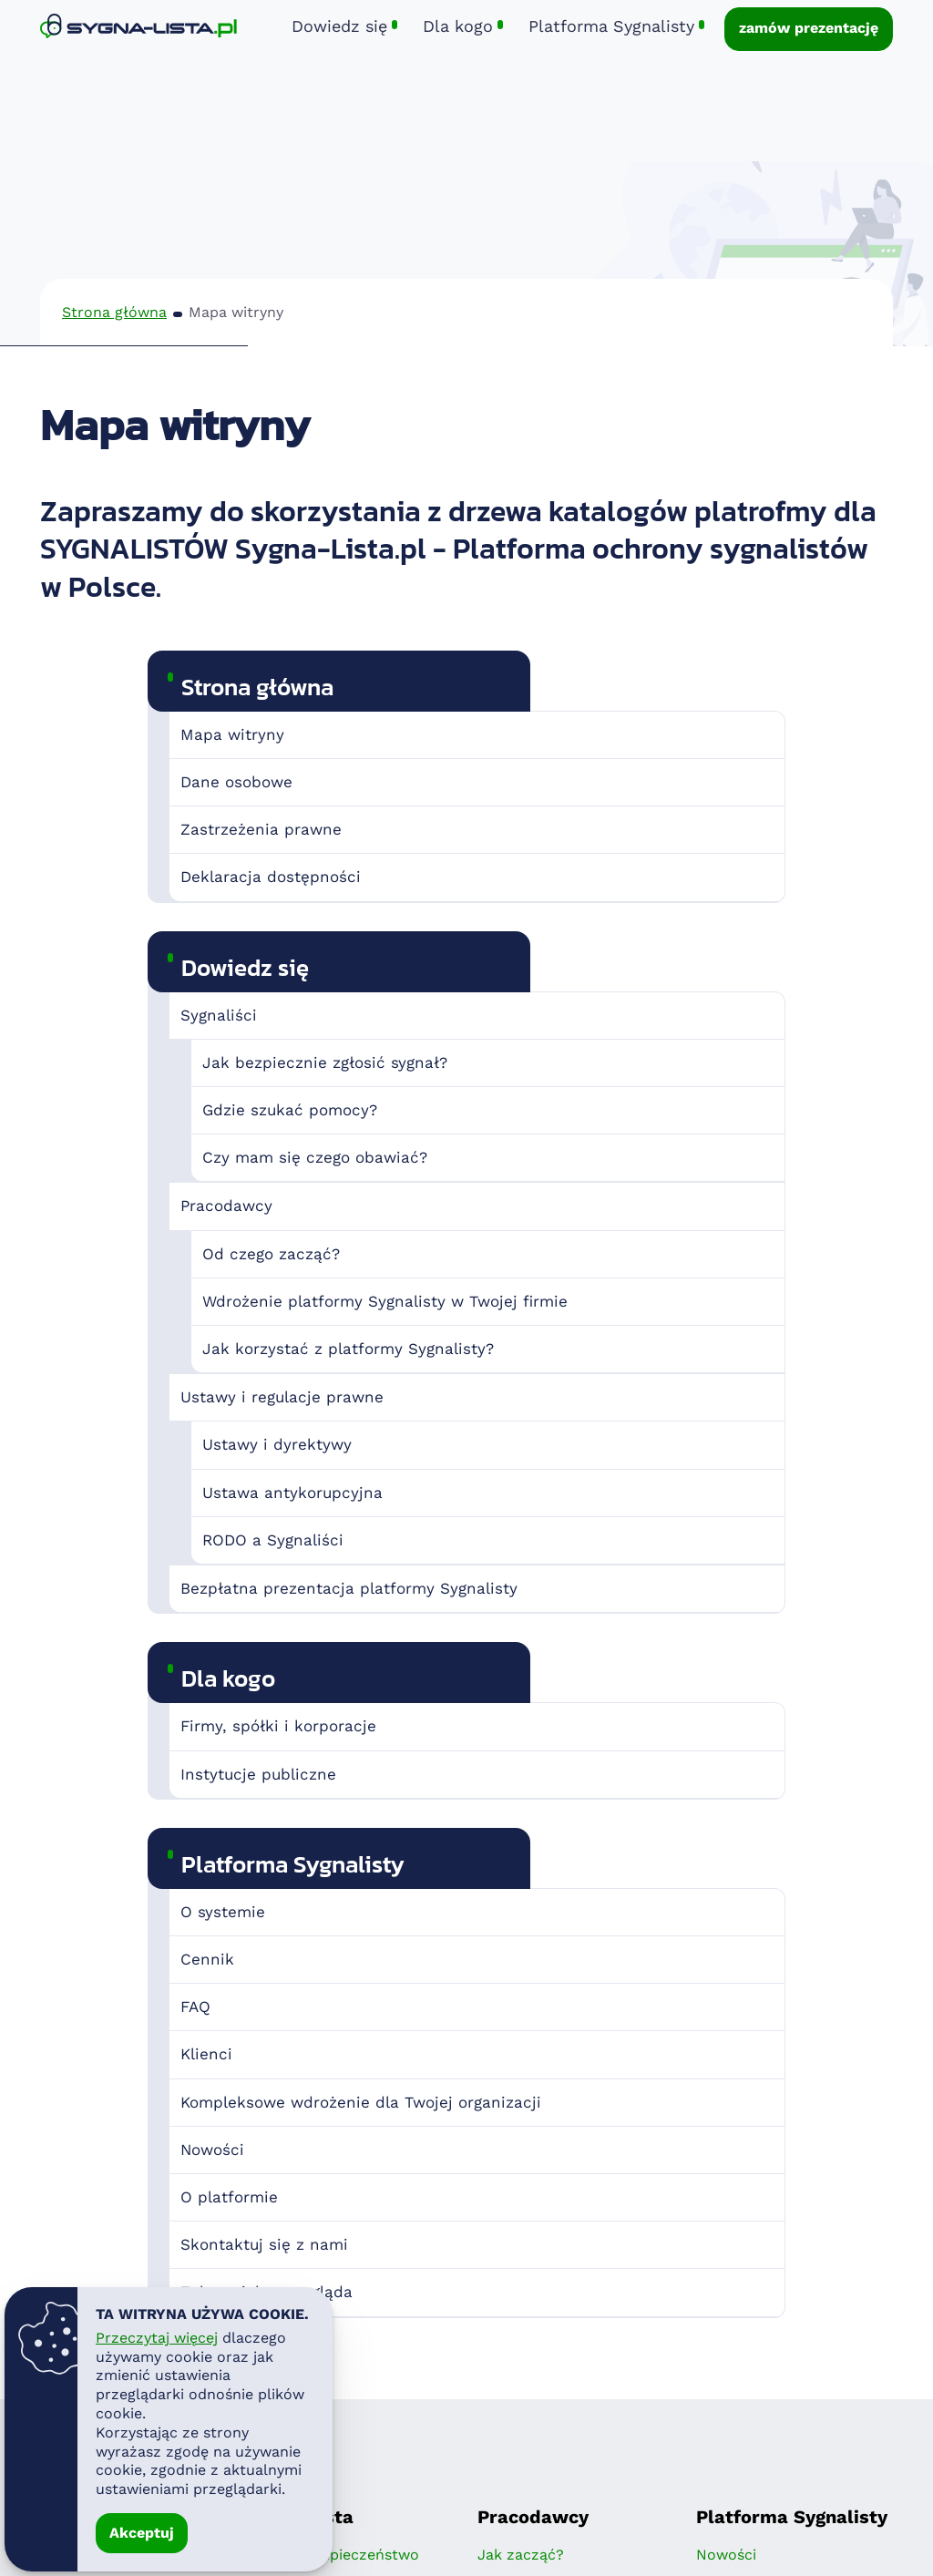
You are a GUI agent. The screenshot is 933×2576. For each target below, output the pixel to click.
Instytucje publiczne (258, 1774)
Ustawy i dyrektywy (277, 1444)
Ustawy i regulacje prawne (282, 1397)
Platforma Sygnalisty (293, 1864)
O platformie (229, 2197)
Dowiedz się (245, 967)
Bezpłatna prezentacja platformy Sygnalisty (349, 1588)
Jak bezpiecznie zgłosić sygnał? (324, 1062)
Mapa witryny (232, 734)
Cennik (207, 1959)
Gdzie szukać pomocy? (289, 1110)
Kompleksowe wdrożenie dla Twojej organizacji (360, 2102)
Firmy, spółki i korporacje (278, 1726)
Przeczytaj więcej (157, 2337)
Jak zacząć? (520, 2554)
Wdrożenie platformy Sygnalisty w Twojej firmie (385, 1301)
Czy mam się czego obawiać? (314, 1157)
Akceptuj (141, 2532)
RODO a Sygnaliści (272, 1540)
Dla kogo (228, 1678)
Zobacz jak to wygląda (266, 2292)
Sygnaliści (218, 1015)
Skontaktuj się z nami (264, 2244)
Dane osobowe (236, 782)
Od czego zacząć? (271, 1254)
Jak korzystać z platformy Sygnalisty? (348, 1348)
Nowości (212, 2149)
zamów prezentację (808, 27)
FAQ (195, 2006)
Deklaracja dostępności (270, 876)
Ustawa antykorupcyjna (292, 1492)
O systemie (222, 1912)
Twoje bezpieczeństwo (339, 2554)
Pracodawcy (226, 1205)
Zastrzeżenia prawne (261, 829)
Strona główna (114, 312)
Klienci (206, 2054)
